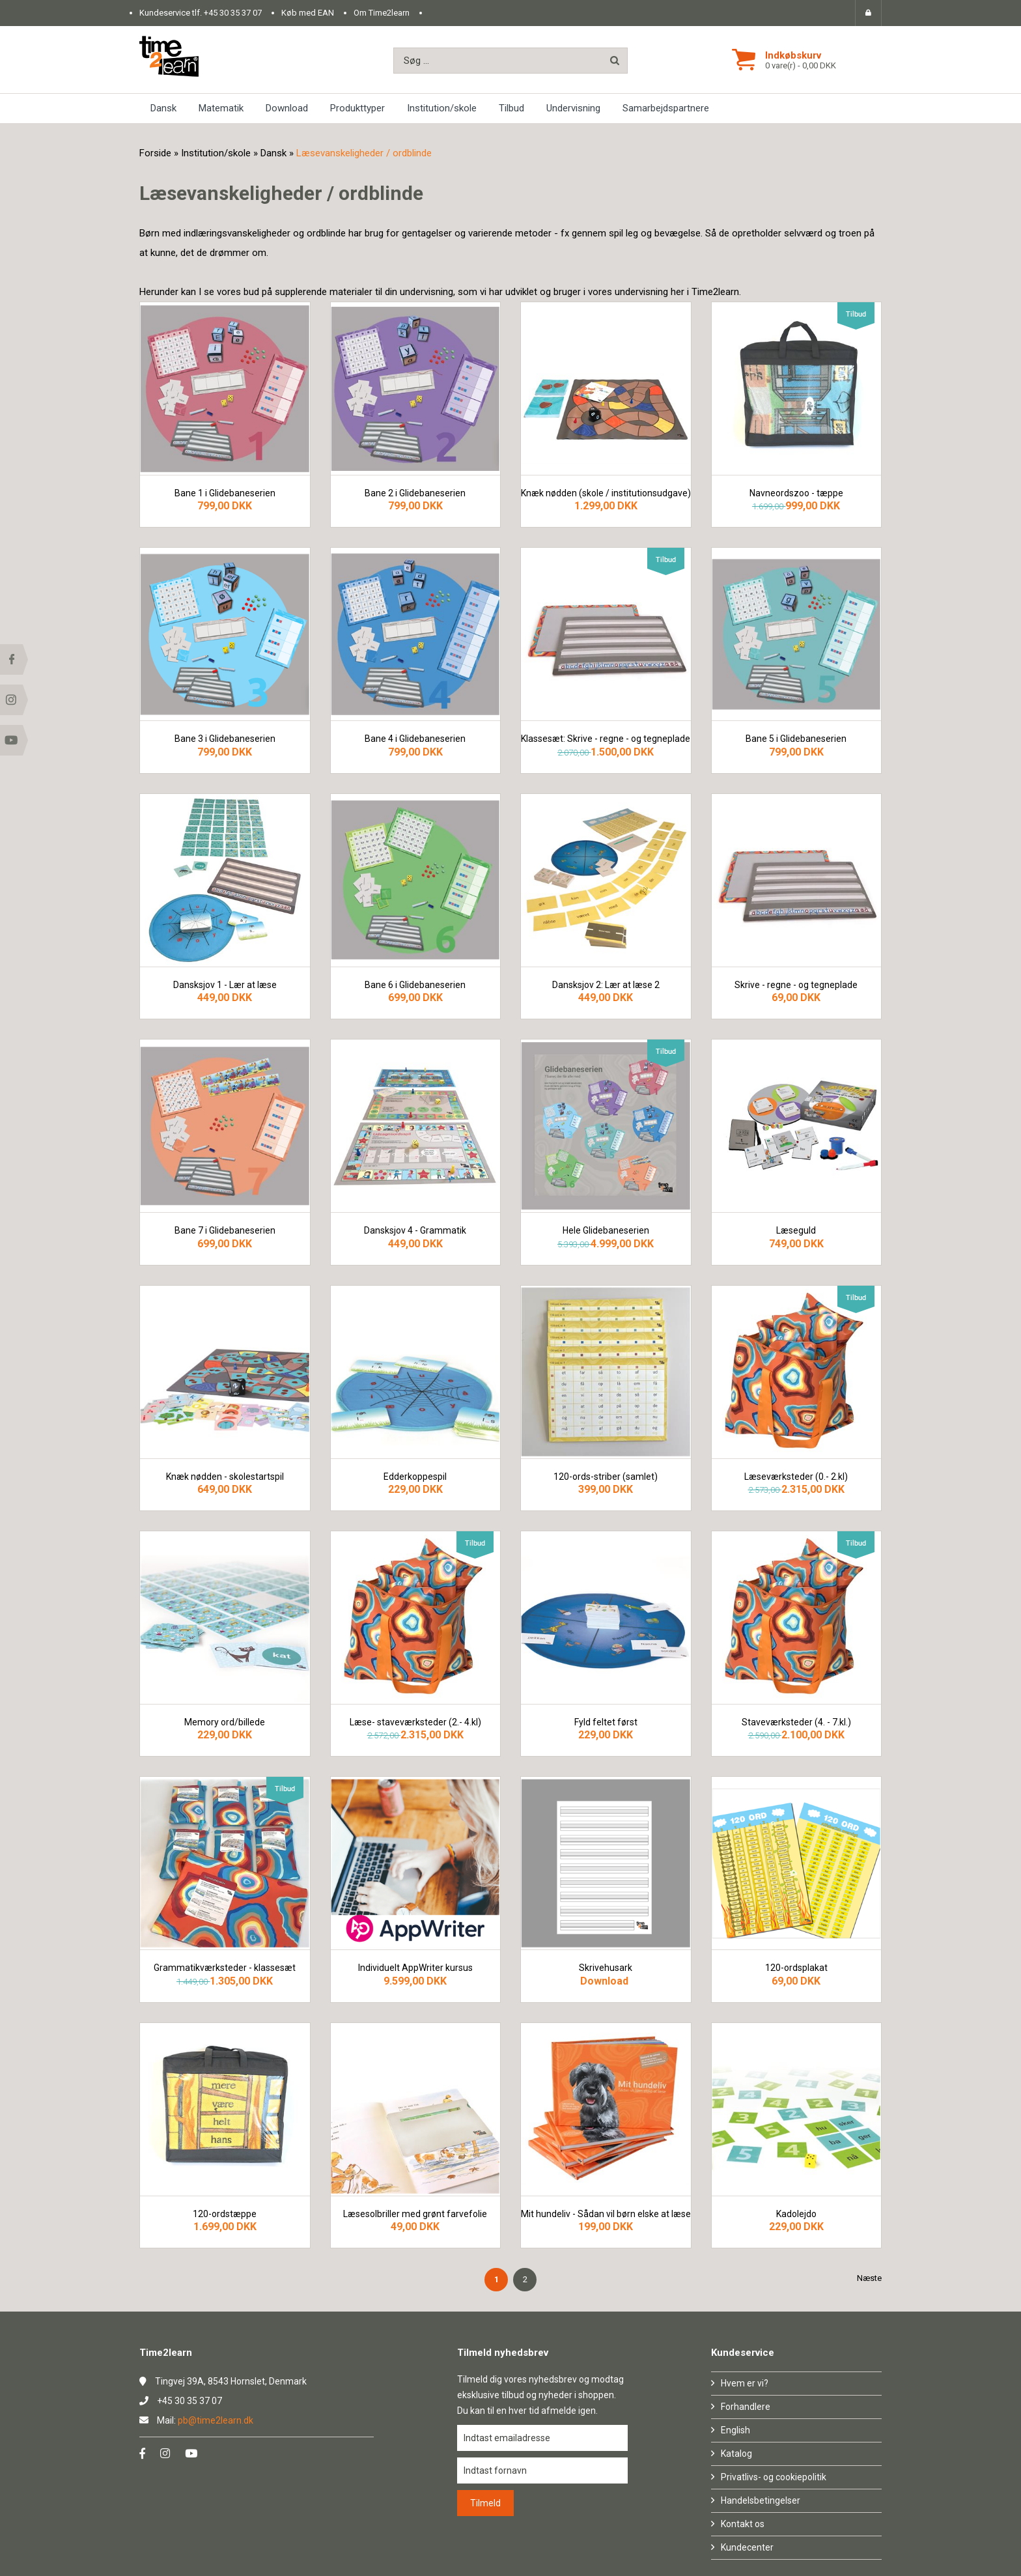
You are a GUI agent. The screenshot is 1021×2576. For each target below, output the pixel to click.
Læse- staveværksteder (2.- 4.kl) (415, 1722)
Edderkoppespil (415, 1477)
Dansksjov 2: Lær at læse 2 (606, 985)
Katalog (736, 2453)
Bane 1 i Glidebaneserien (225, 493)
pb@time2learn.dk (215, 2420)
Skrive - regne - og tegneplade (796, 985)
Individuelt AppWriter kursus (415, 1968)
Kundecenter (747, 2547)
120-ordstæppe (225, 2214)
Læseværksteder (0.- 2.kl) (796, 1477)
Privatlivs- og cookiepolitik (773, 2477)
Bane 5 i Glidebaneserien (796, 739)
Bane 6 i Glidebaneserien (415, 985)
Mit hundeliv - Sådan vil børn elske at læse (606, 2214)
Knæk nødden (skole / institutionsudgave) (606, 493)
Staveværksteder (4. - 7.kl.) (796, 1722)
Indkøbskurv (793, 55)
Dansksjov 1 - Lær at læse (225, 985)
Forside (155, 153)
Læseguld (796, 1231)
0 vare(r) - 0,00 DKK (800, 65)
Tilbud (511, 108)
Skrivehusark (605, 1968)
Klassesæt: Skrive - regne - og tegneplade (605, 739)
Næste (869, 2278)
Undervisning (573, 108)
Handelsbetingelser (760, 2500)
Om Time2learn (382, 13)
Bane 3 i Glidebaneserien (225, 739)
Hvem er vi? (744, 2383)
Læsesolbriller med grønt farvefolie (415, 2214)
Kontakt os (742, 2524)
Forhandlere (745, 2406)
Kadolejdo (796, 2214)
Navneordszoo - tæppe (796, 493)
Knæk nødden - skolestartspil (225, 1477)
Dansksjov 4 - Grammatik (415, 1231)
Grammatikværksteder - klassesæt (225, 1968)
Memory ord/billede (224, 1722)
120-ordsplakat (796, 1968)
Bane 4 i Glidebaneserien (415, 739)
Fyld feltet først (605, 1722)
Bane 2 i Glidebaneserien (415, 493)
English (735, 2430)
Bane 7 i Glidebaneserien (225, 1231)
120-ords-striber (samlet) (605, 1477)
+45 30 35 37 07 (233, 13)
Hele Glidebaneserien (606, 1231)
